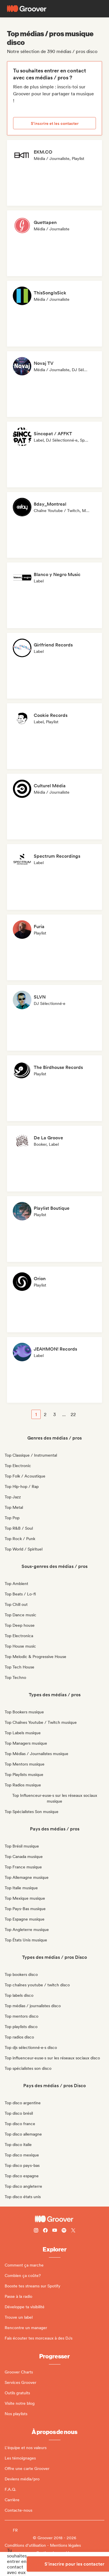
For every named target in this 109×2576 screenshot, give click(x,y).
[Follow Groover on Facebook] (45, 2231)
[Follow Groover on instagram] (36, 2231)
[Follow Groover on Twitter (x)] (73, 2231)
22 (73, 1414)
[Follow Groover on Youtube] (54, 2231)
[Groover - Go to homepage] (54, 2219)
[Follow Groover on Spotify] (64, 2231)
